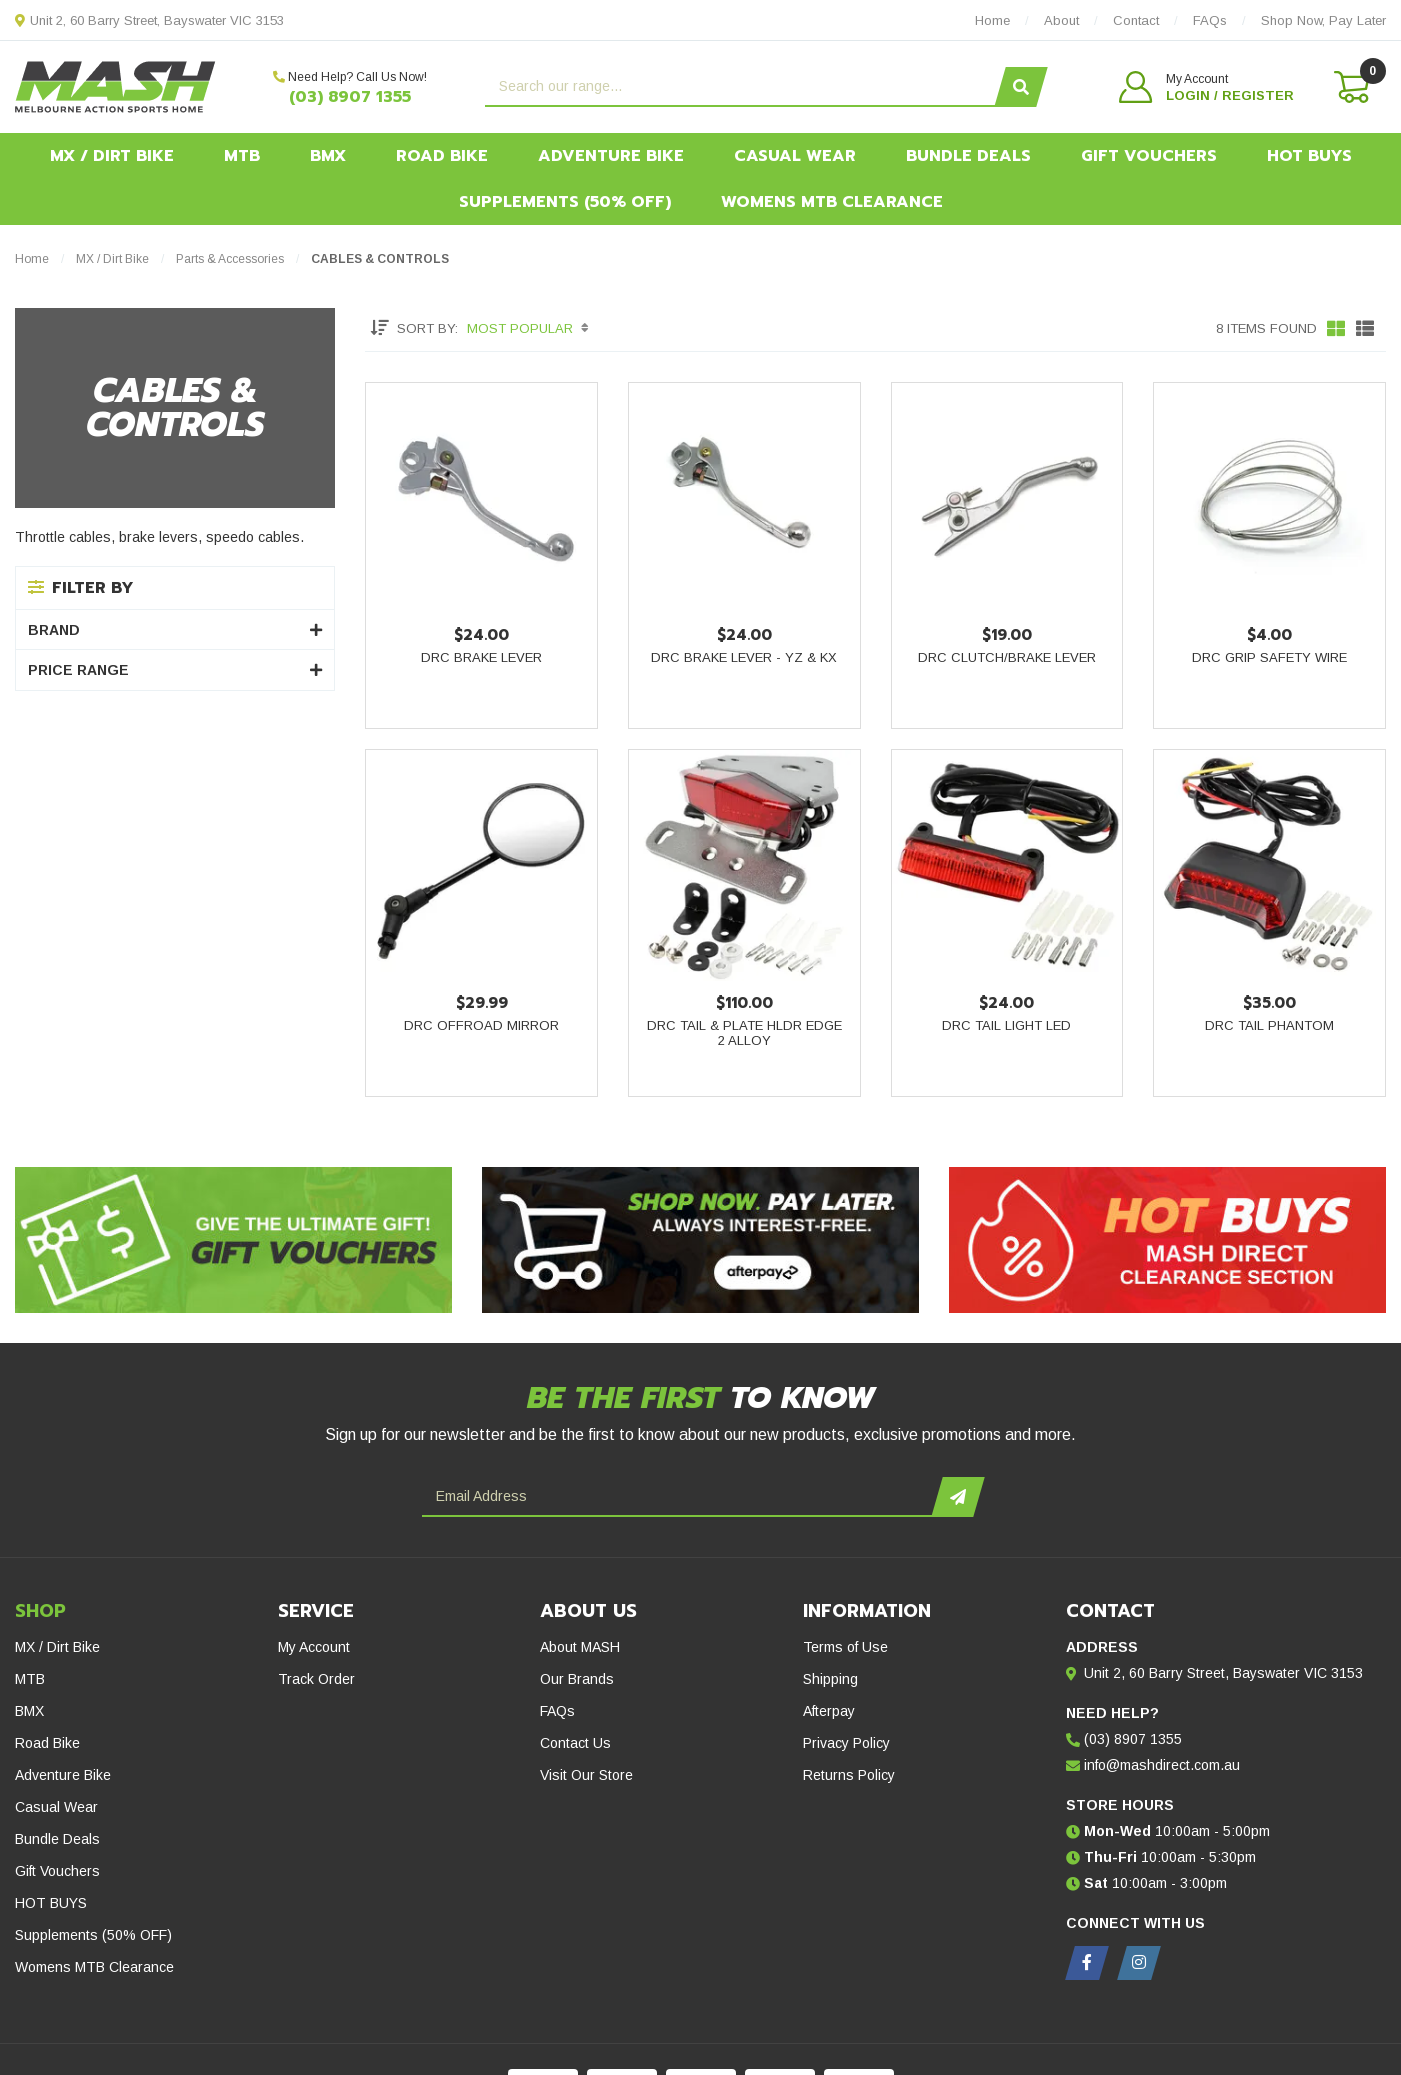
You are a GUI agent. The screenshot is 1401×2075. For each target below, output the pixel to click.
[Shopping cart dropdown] (1350, 87)
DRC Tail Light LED (1006, 1025)
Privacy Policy (846, 1743)
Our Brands (577, 1679)
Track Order (316, 1679)
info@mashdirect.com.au (1162, 1765)
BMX (328, 156)
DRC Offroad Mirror (481, 1025)
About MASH (580, 1647)
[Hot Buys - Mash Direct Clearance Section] (1167, 1240)
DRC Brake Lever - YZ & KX (744, 657)
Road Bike (442, 156)
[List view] (1365, 328)
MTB (242, 156)
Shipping (830, 1679)
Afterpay (829, 1711)
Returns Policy (849, 1775)
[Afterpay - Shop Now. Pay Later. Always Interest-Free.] (700, 1240)
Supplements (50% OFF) (565, 202)
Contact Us (575, 1743)
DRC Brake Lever (481, 657)
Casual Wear (795, 156)
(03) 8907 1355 (350, 97)
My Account (314, 1647)
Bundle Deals (968, 156)
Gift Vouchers (1149, 156)
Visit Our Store (586, 1775)
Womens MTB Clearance (832, 202)
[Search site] (1020, 87)
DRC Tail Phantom (1269, 1025)
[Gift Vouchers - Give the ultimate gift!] (233, 1240)
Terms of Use (845, 1647)
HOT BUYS (1309, 156)
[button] (1206, 87)
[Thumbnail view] (1336, 328)
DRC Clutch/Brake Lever (1007, 657)
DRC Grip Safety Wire (1269, 657)
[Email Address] (679, 1497)
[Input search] (742, 87)
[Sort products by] (530, 328)
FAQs (557, 1711)
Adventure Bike (611, 156)
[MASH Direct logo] (115, 86)
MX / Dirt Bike (112, 156)
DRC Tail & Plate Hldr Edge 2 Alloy (744, 1033)
